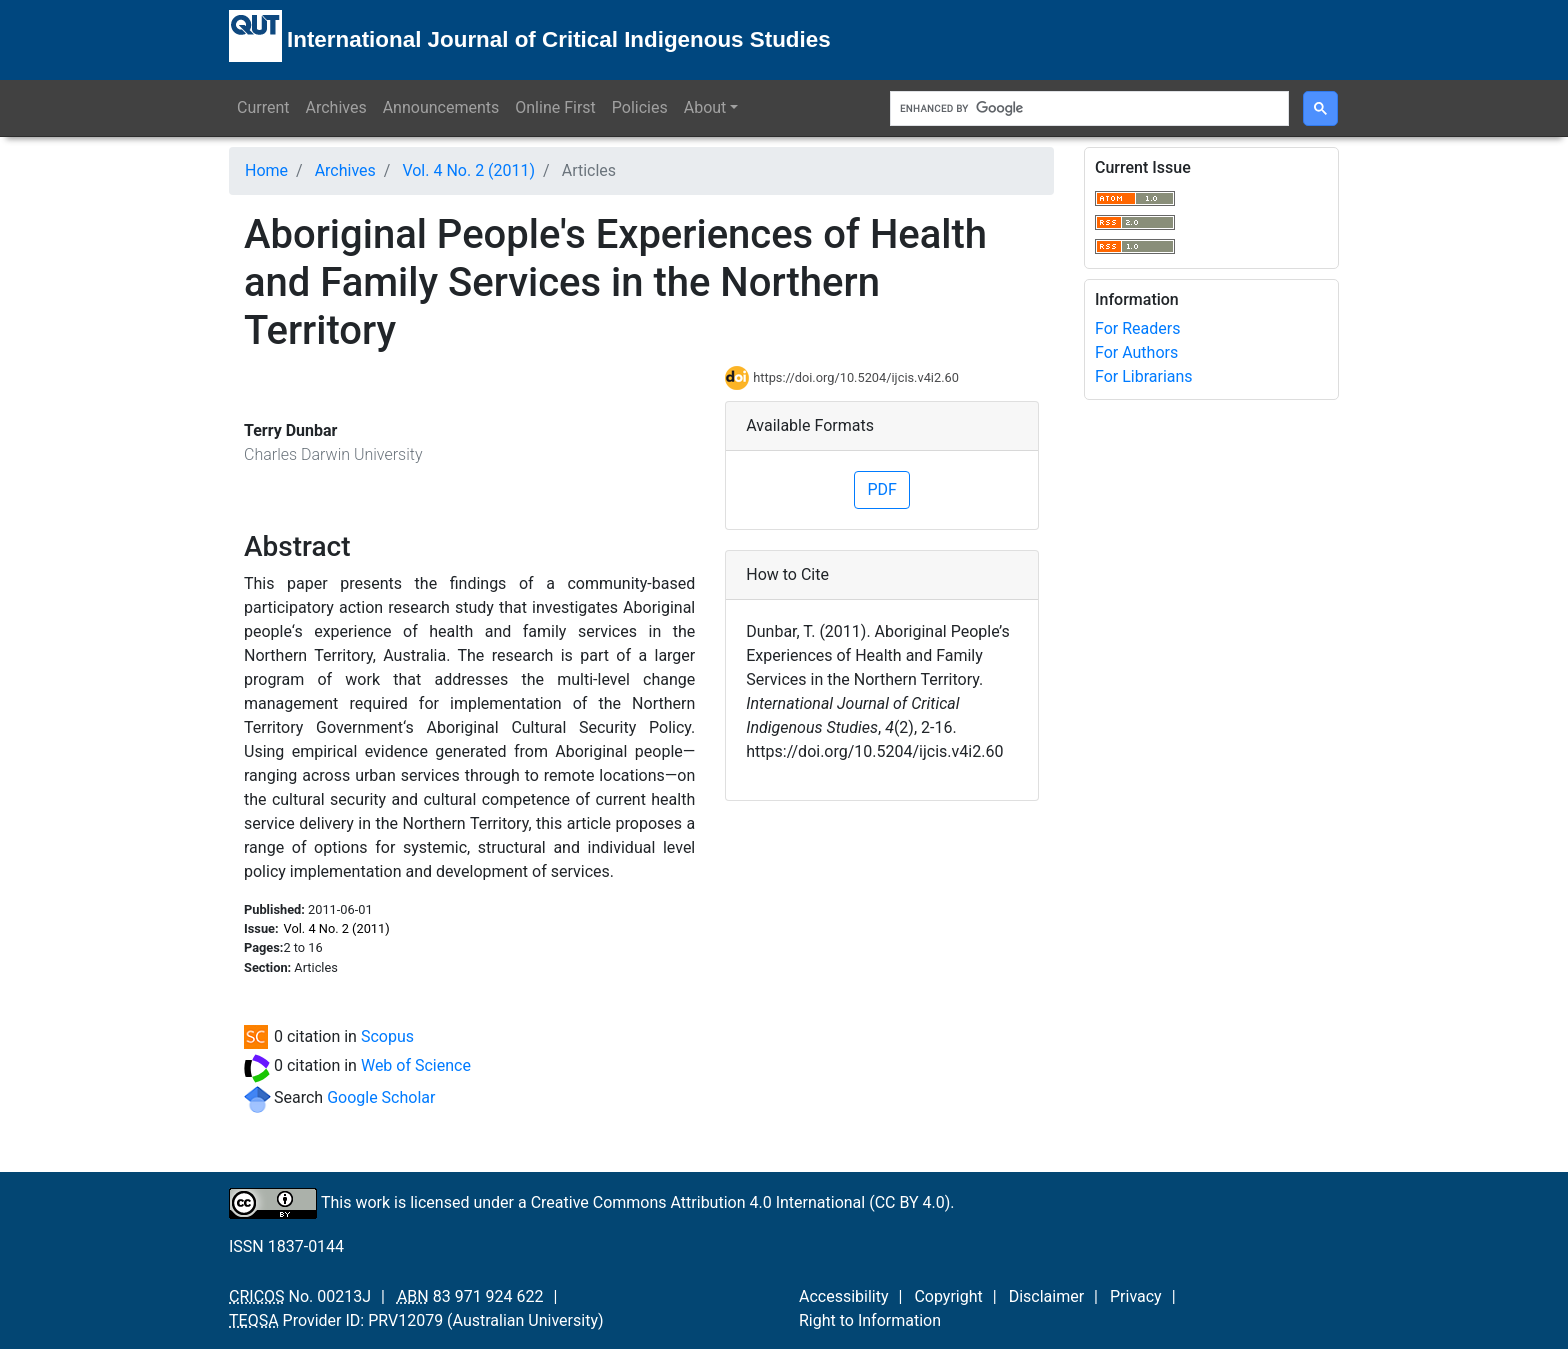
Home (266, 170)
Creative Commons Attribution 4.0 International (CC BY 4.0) (741, 1202)
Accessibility (844, 1296)
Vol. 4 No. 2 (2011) (468, 170)
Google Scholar (381, 1097)
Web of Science (416, 1065)
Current (263, 107)
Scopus (387, 1036)
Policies (640, 107)
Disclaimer (1046, 1296)
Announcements (441, 107)
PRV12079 (405, 1320)
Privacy (1136, 1296)
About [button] (705, 107)
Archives (335, 107)
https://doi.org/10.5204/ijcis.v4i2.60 (856, 377)
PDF (881, 489)
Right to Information (870, 1320)
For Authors (1136, 352)
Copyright (948, 1296)
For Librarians (1144, 376)
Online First (555, 107)
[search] (1087, 109)
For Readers (1137, 328)
